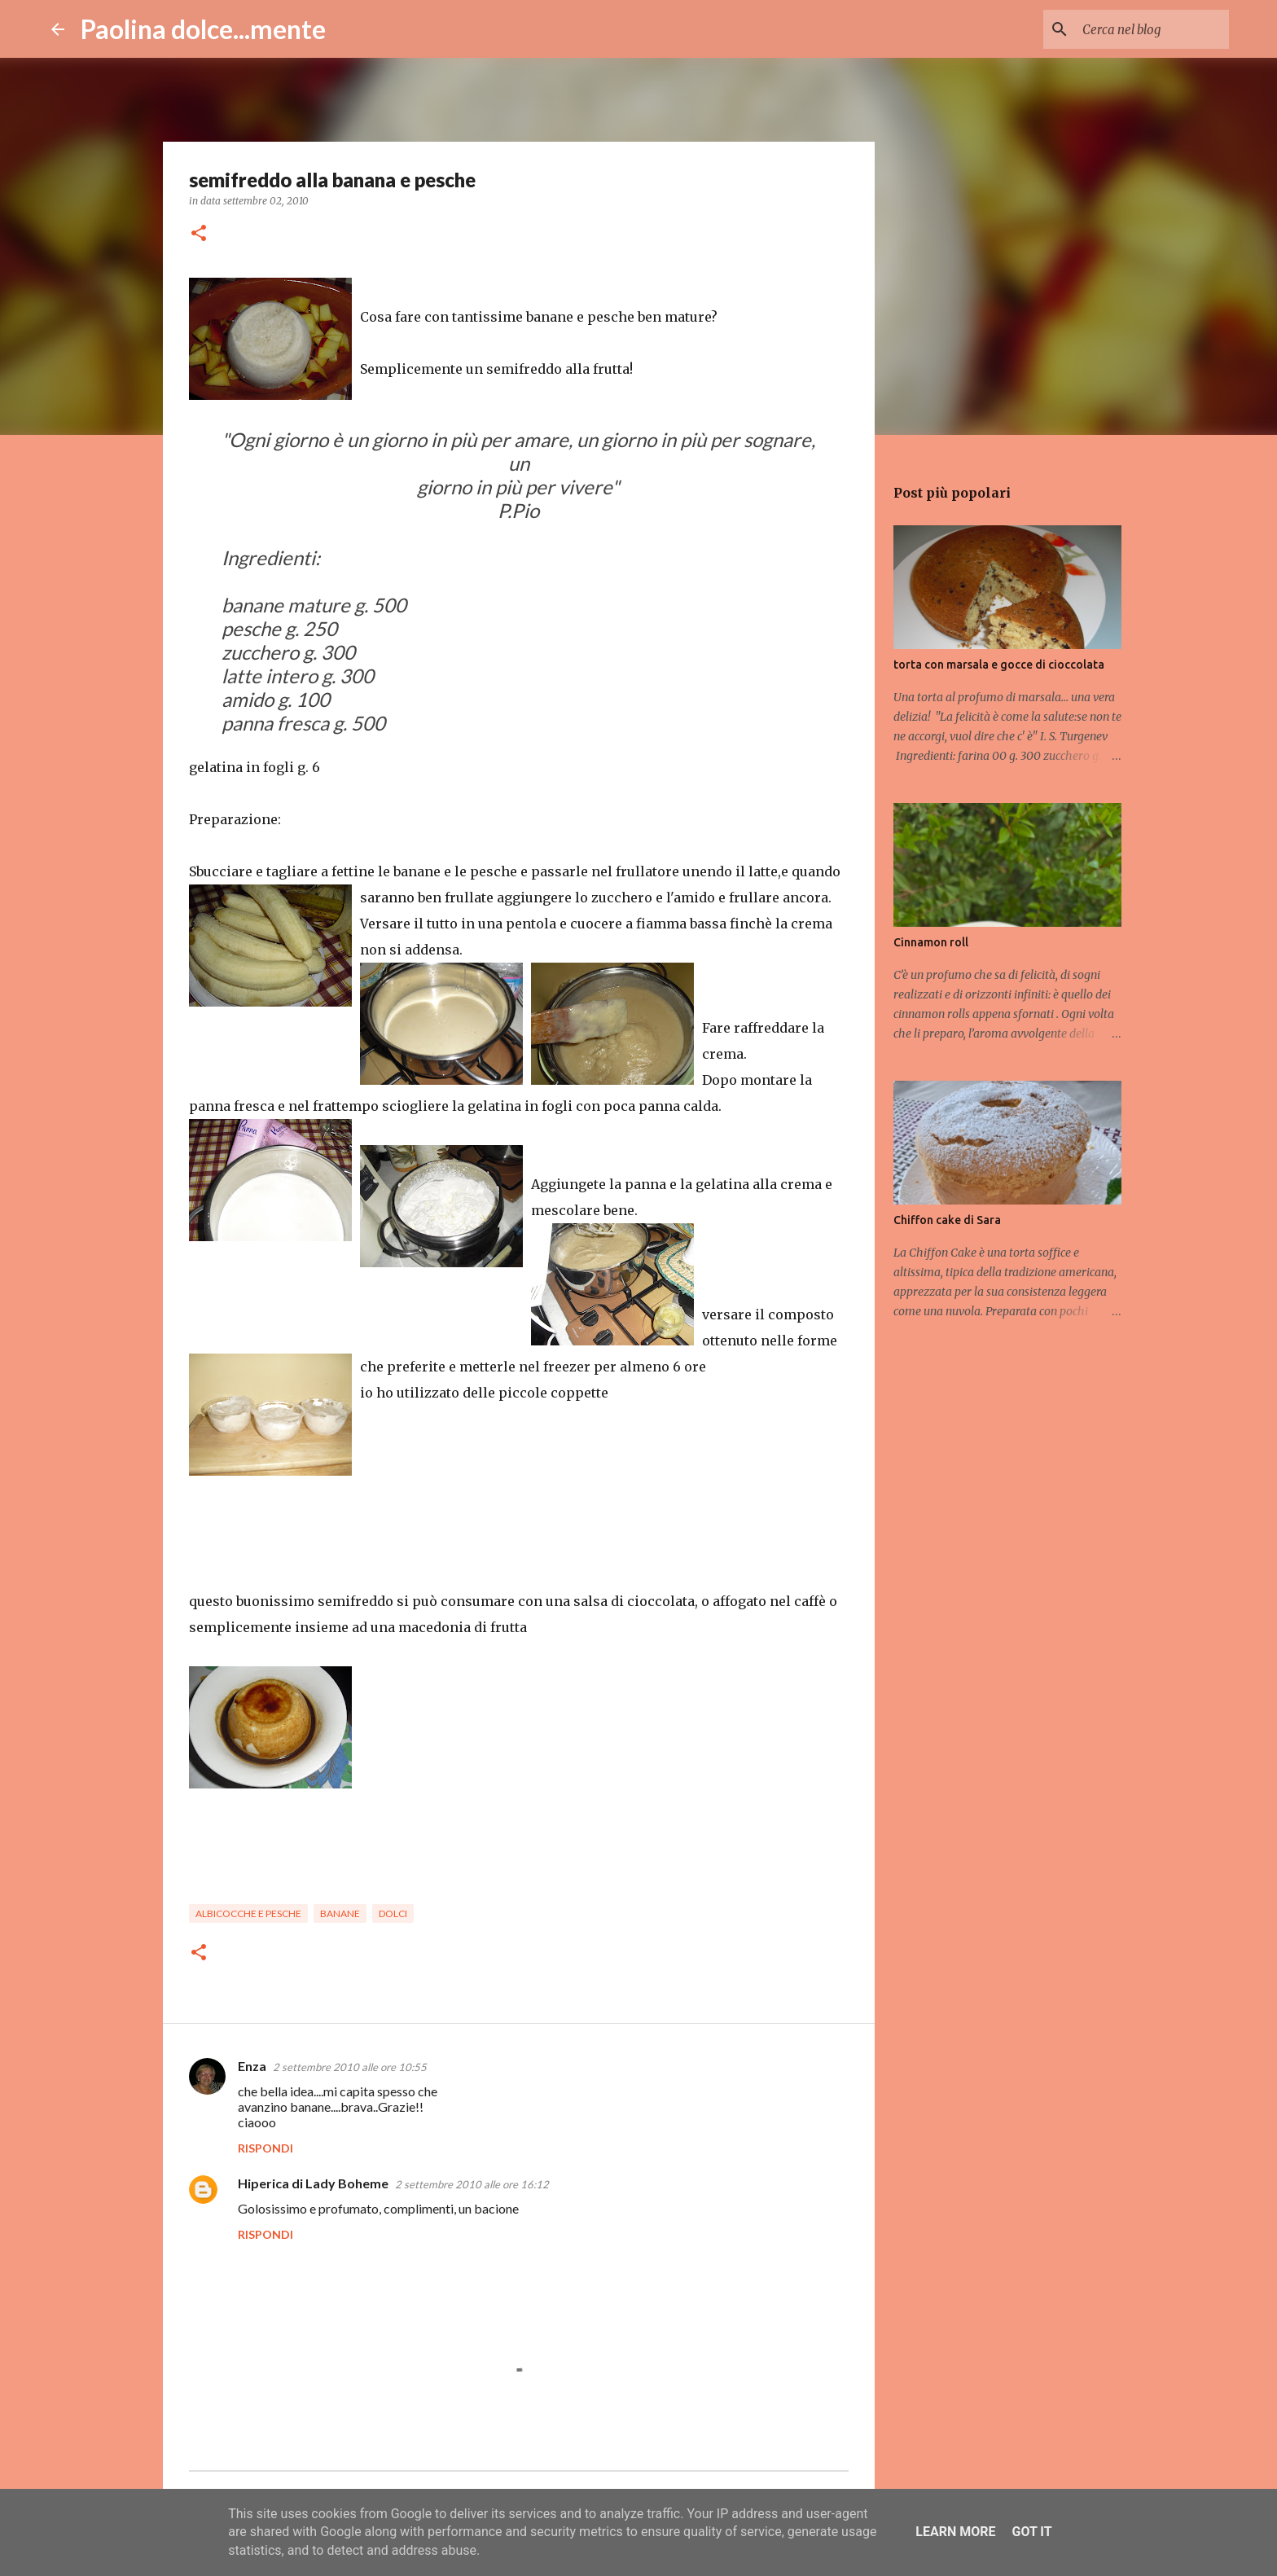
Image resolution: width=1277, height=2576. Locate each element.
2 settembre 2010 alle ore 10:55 (350, 2067)
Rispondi (265, 2148)
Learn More (955, 2531)
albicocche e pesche (248, 1913)
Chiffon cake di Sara (947, 1220)
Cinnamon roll (930, 942)
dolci (393, 1913)
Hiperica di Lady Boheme (313, 2183)
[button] (198, 234)
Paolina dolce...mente (203, 29)
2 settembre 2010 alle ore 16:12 (472, 2184)
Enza (252, 2066)
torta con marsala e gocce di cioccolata (998, 664)
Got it (1031, 2531)
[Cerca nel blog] (1143, 29)
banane (340, 1913)
